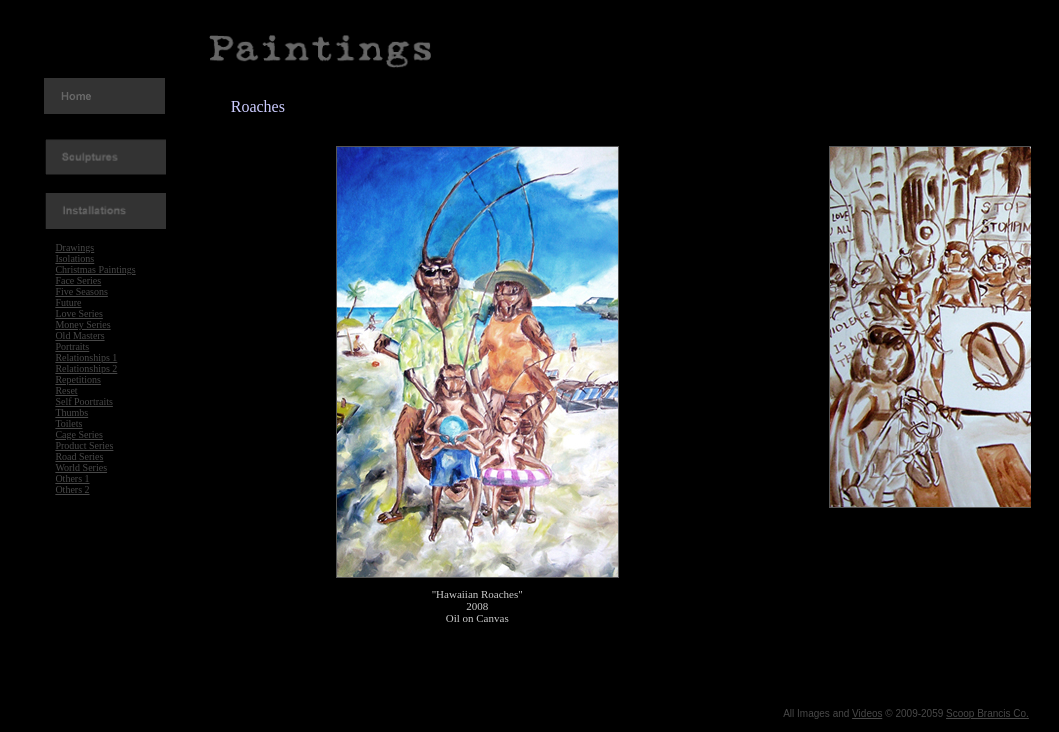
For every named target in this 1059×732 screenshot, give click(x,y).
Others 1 (72, 478)
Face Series (78, 280)
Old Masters (79, 335)
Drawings (74, 247)
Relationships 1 (86, 357)
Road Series (79, 456)
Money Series (82, 324)
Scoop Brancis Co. (987, 713)
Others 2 (72, 489)
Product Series (84, 445)
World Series (81, 467)
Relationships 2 (86, 368)
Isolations (74, 258)
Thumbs (71, 412)
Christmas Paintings (95, 269)
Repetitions (78, 379)
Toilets (68, 423)
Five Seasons (81, 291)
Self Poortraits (84, 401)
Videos (867, 713)
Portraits (72, 346)
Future (68, 302)
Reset (66, 390)
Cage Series (79, 434)
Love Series (79, 313)
